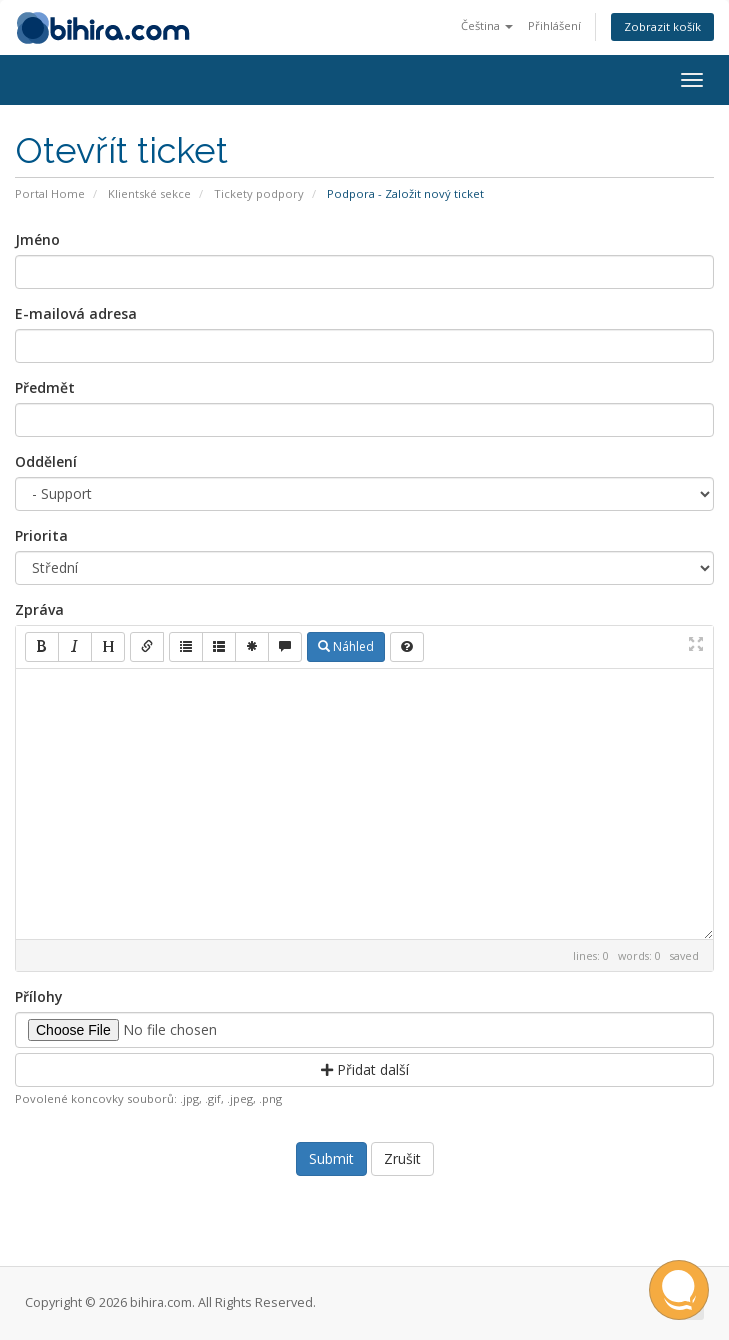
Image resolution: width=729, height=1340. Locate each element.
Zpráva (39, 609)
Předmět (45, 387)
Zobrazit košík (662, 26)
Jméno (37, 239)
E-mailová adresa (76, 313)
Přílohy (39, 996)
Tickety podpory (259, 193)
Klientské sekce (149, 193)
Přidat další (365, 1069)
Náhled (346, 646)
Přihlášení (554, 25)
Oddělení (46, 461)
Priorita (41, 535)
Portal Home (50, 193)
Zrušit (402, 1158)
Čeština (487, 25)
